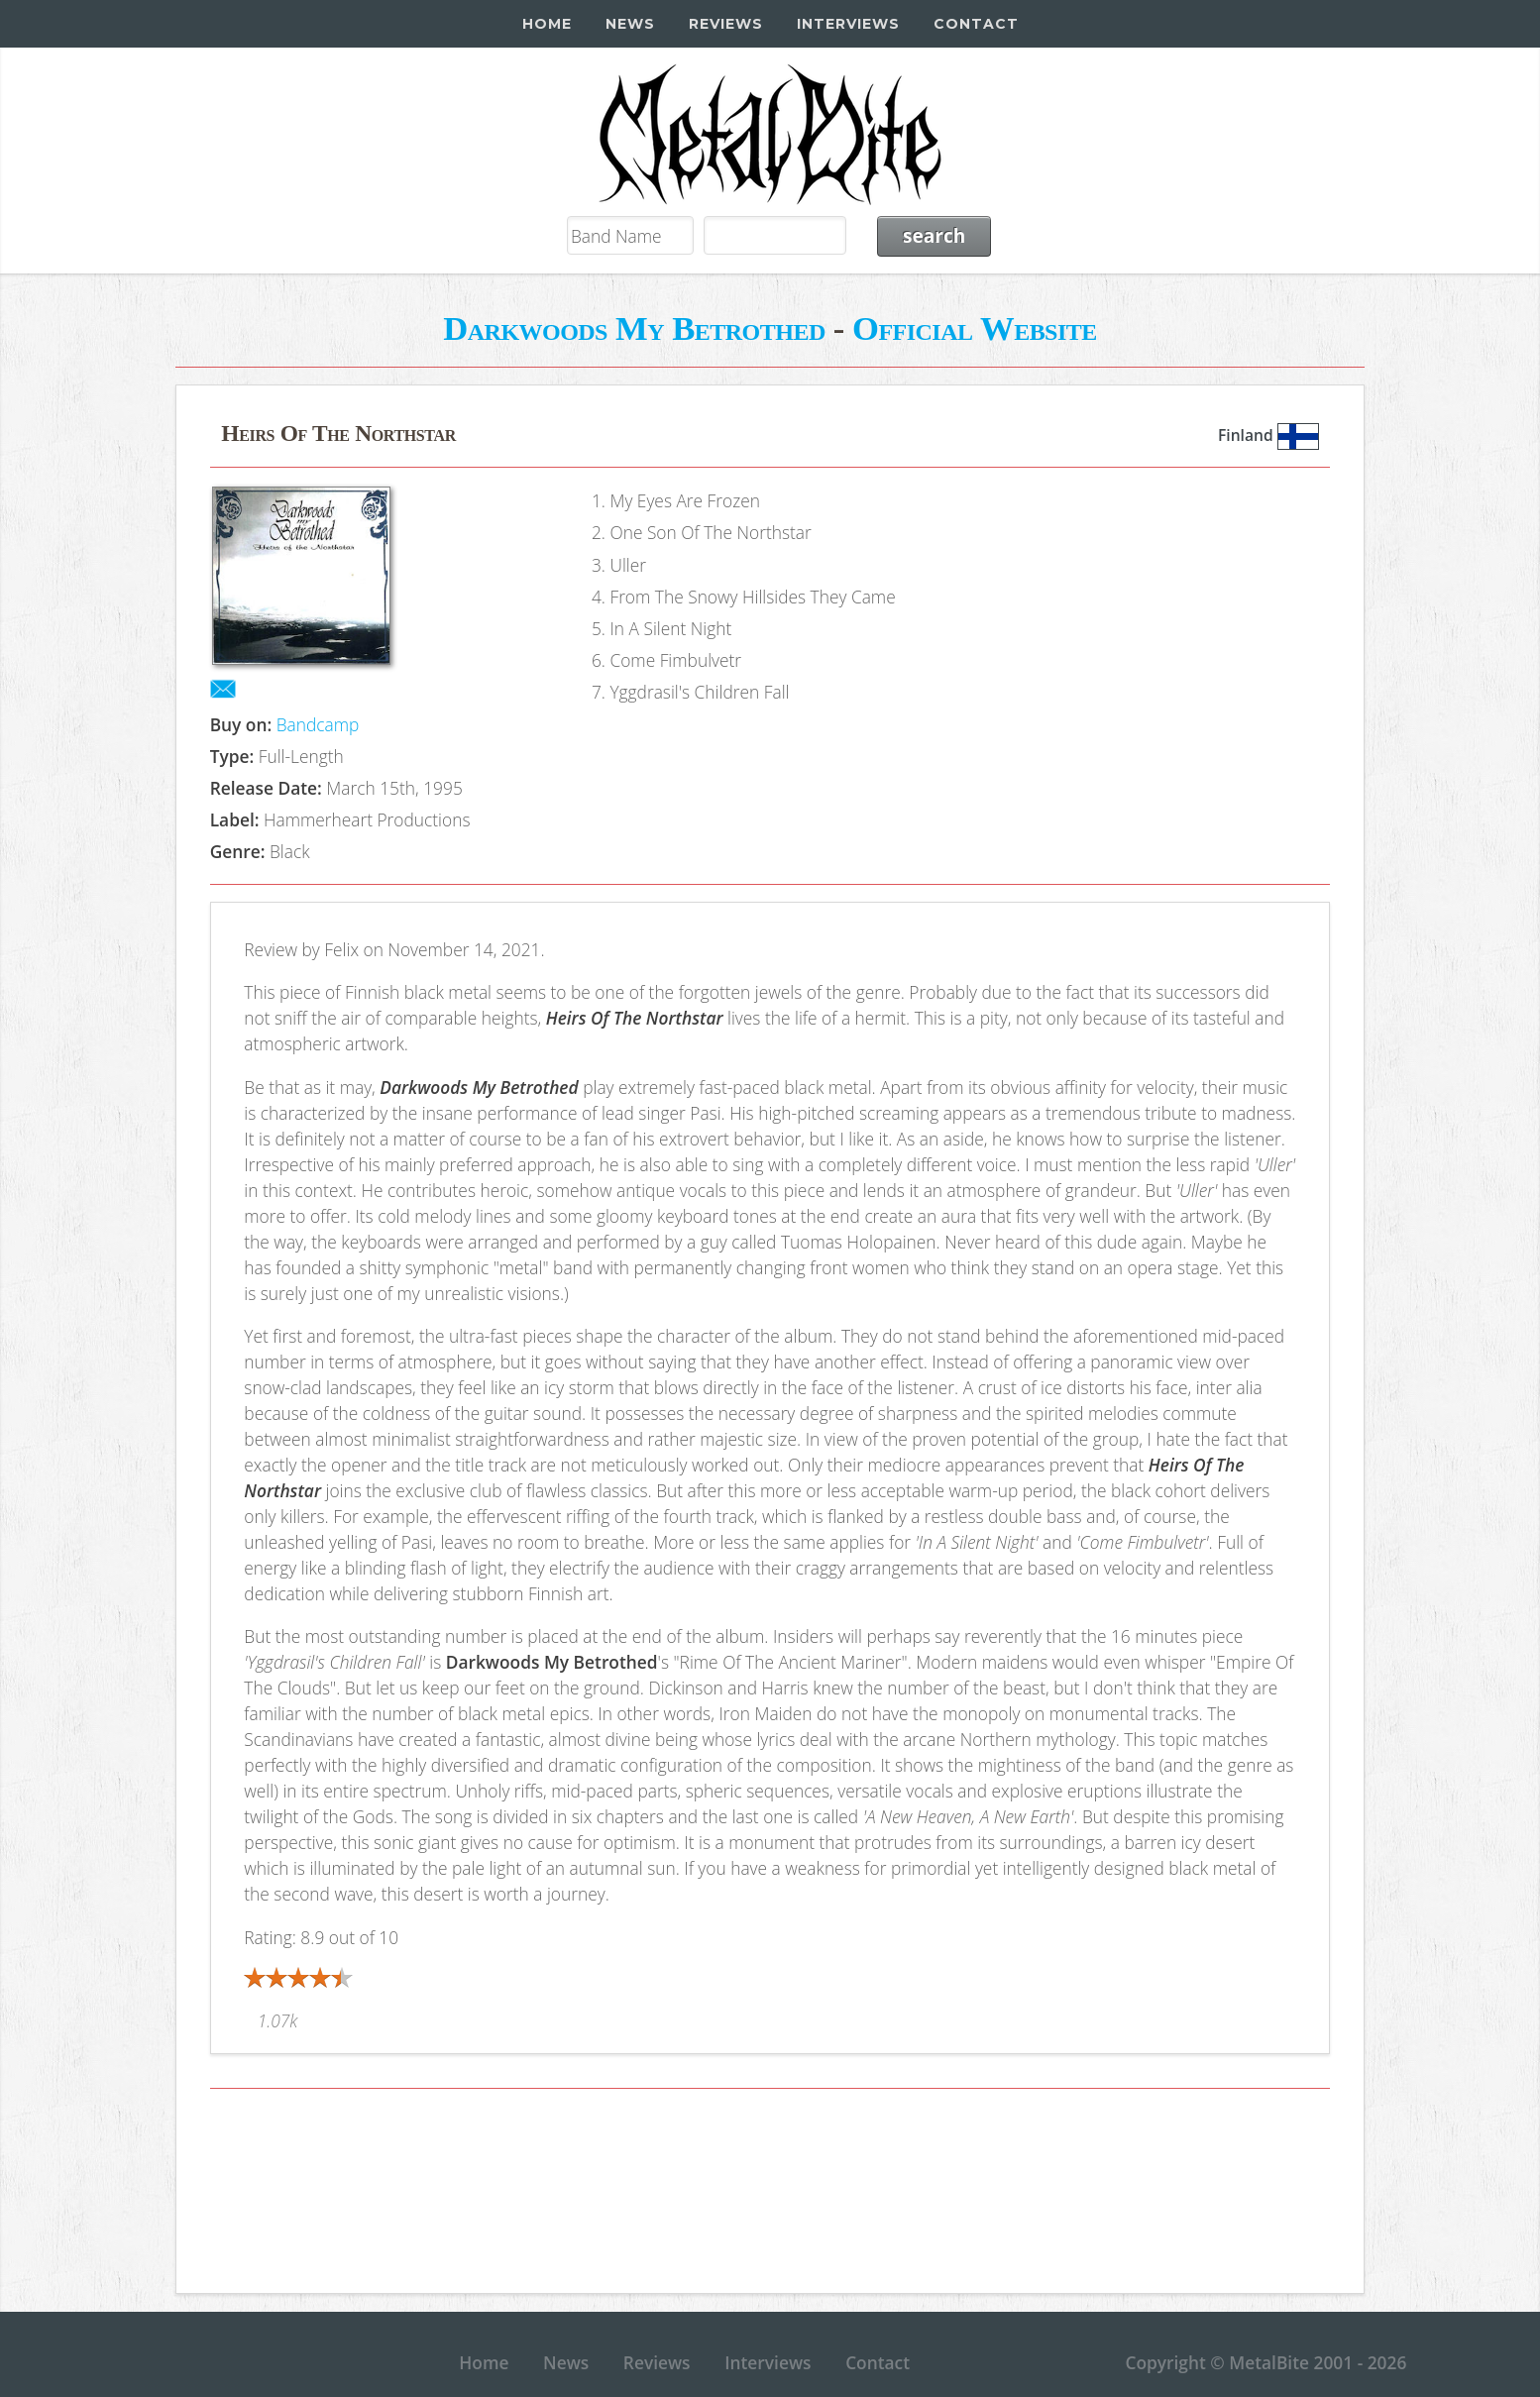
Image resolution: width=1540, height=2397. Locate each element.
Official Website (974, 328)
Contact (976, 24)
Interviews (848, 24)
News (630, 24)
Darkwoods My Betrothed (634, 328)
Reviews (726, 24)
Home (547, 24)
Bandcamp (318, 724)
